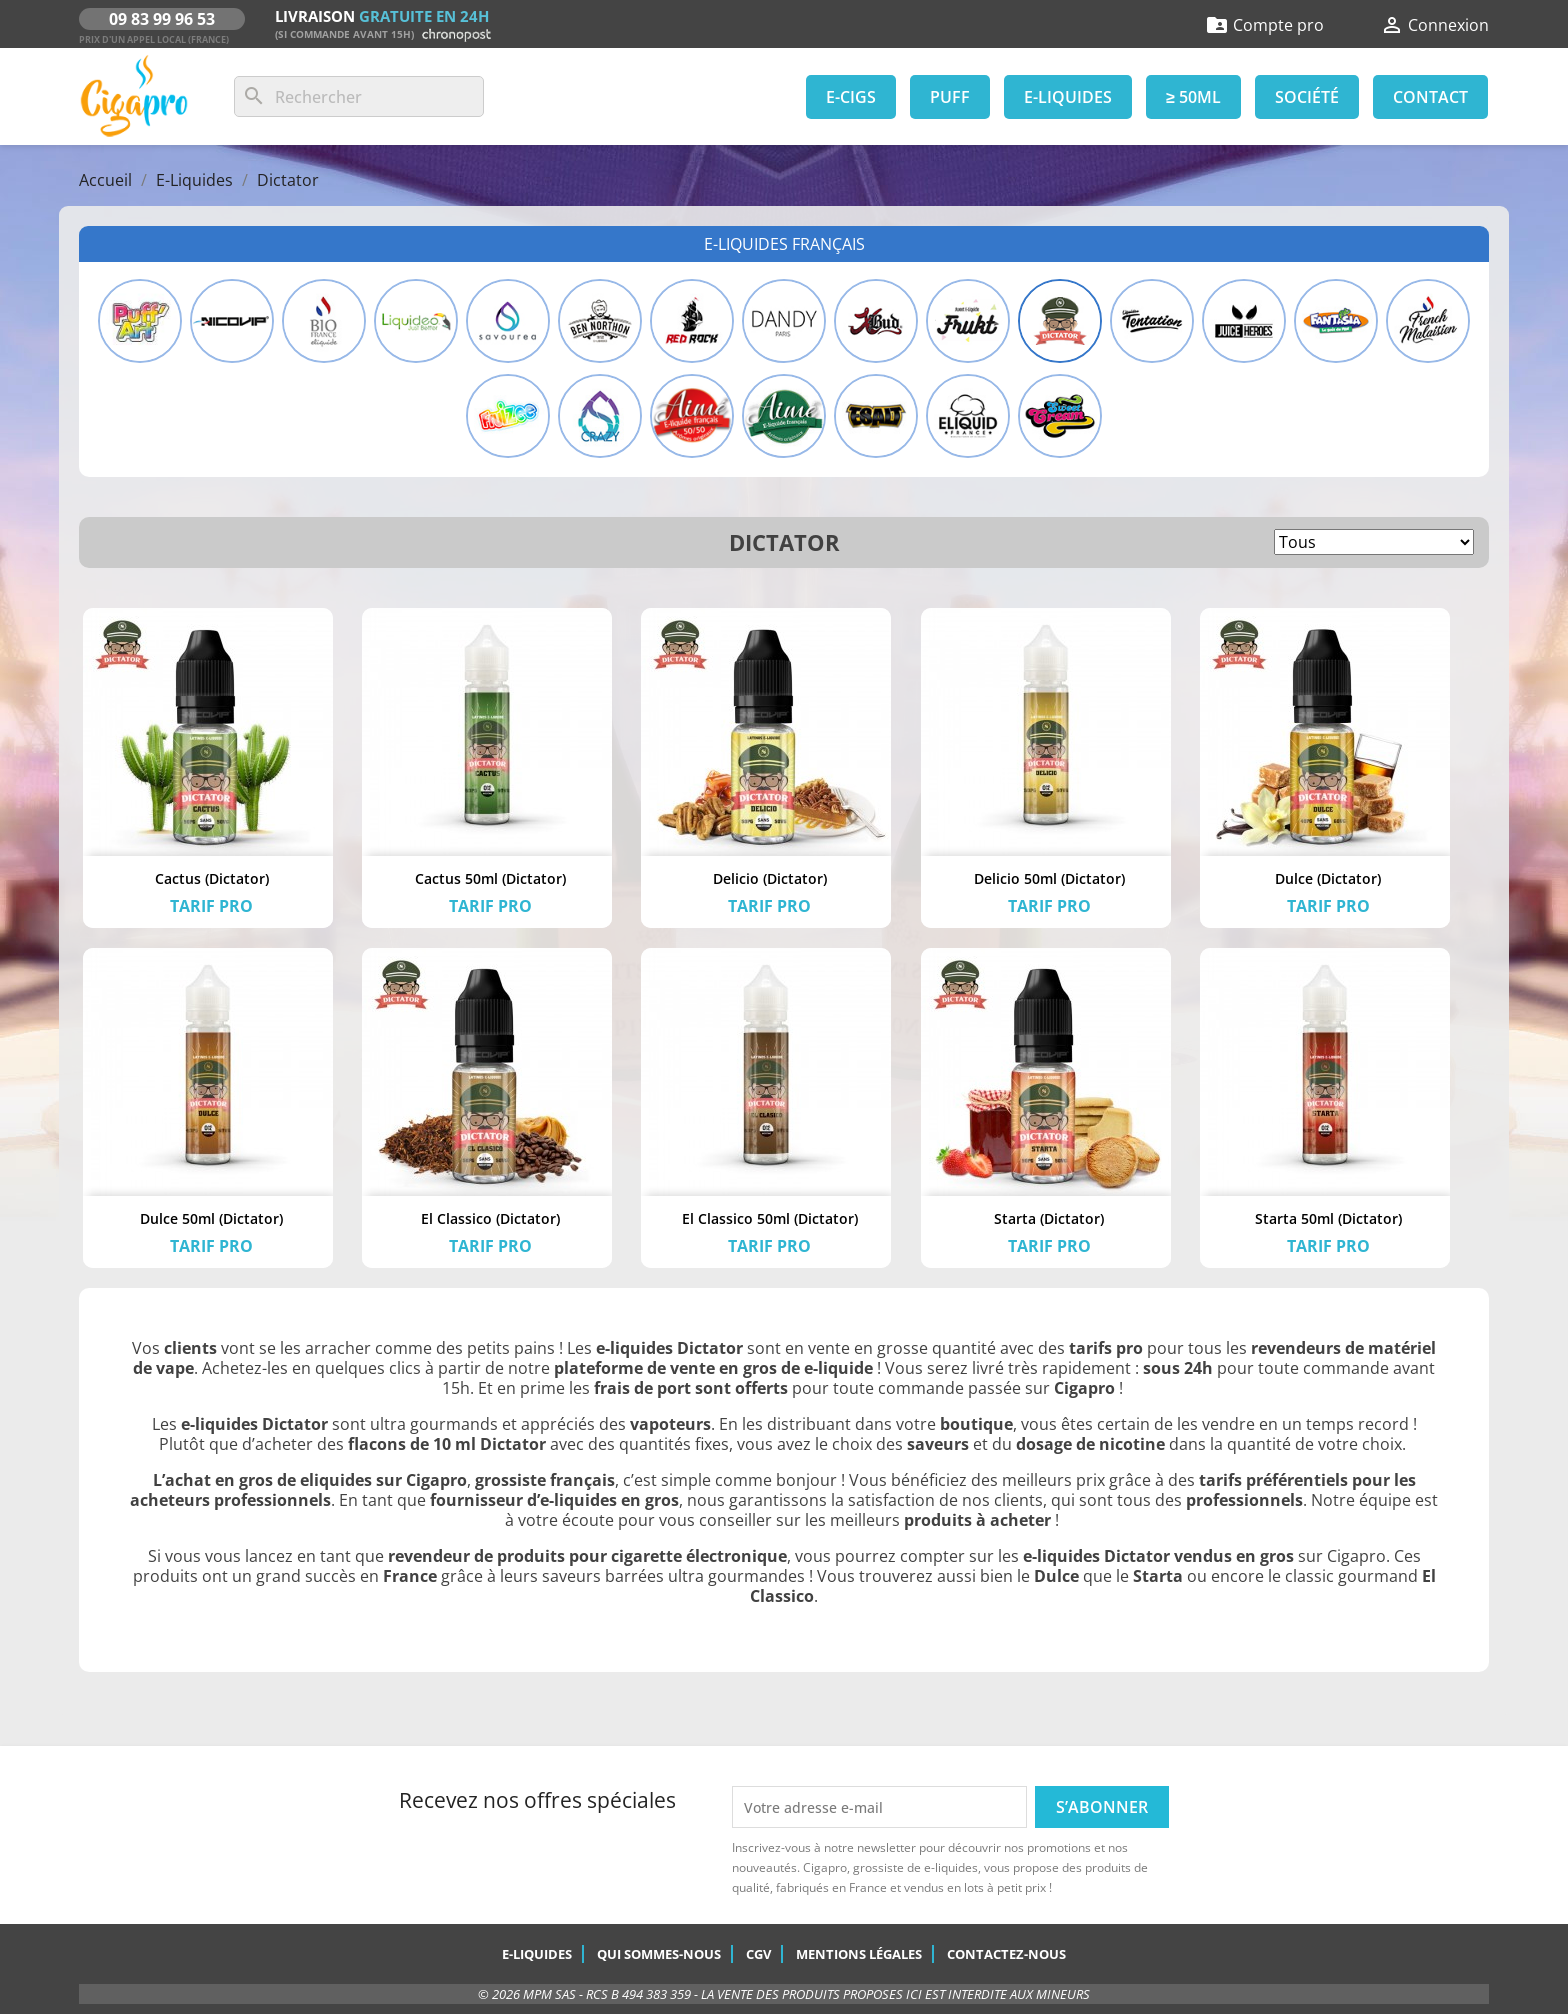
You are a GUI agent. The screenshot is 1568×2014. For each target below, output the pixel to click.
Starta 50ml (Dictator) (1328, 1218)
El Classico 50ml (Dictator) (770, 1218)
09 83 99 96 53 (162, 19)
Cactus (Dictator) (212, 878)
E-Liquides (1068, 97)
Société (1307, 97)
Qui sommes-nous (659, 1954)
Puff (950, 97)
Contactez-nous (1006, 1954)
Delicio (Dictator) (770, 878)
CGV (758, 1954)
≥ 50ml (1193, 97)
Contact (1430, 97)
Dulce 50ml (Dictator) (211, 1218)
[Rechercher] (359, 96)
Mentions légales (859, 1954)
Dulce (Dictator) (1328, 878)
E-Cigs (851, 97)
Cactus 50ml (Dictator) (490, 878)
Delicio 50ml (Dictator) (1049, 878)
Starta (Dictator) (1049, 1218)
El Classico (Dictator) (490, 1218)
